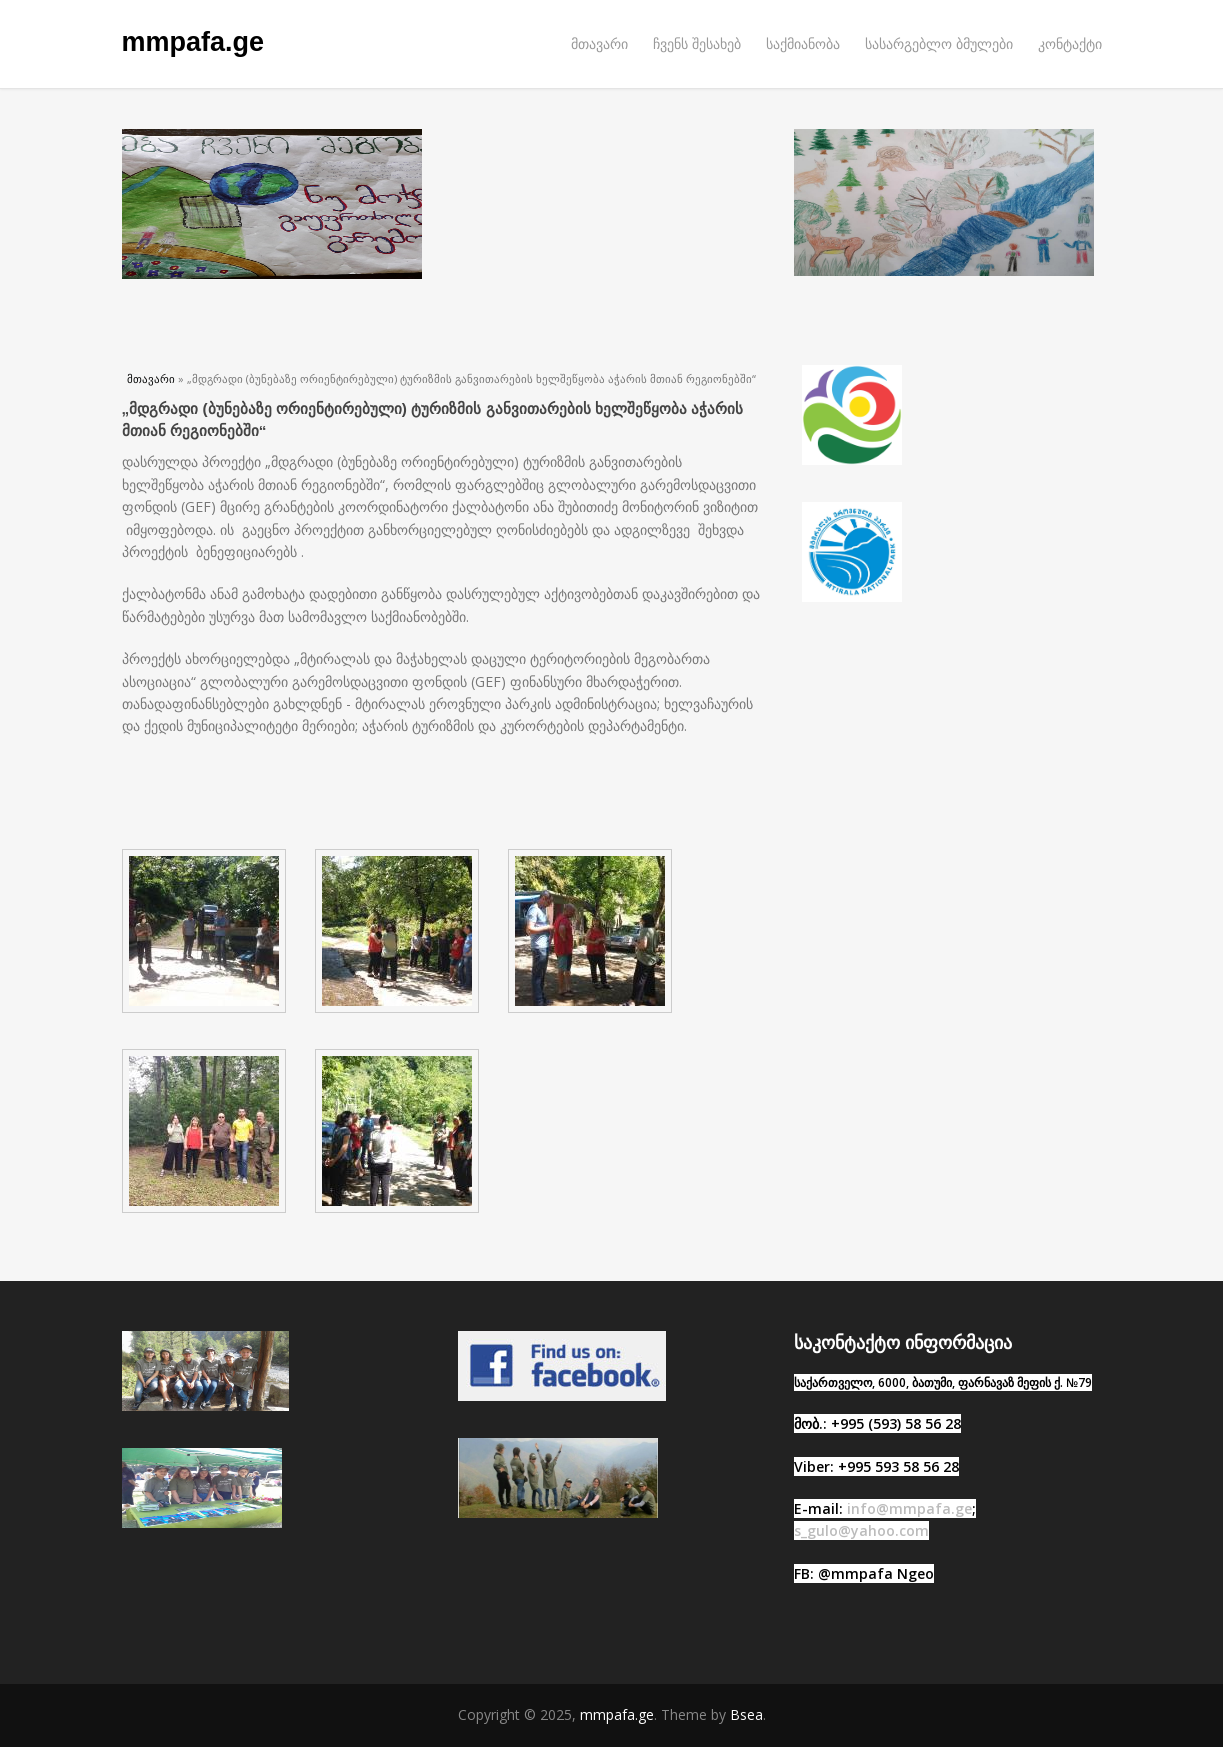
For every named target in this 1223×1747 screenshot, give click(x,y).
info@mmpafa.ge (909, 1508)
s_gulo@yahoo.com (861, 1530)
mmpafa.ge (193, 42)
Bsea (746, 1714)
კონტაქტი (1070, 43)
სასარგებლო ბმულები (939, 43)
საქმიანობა (803, 43)
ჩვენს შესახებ (697, 43)
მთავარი (599, 43)
